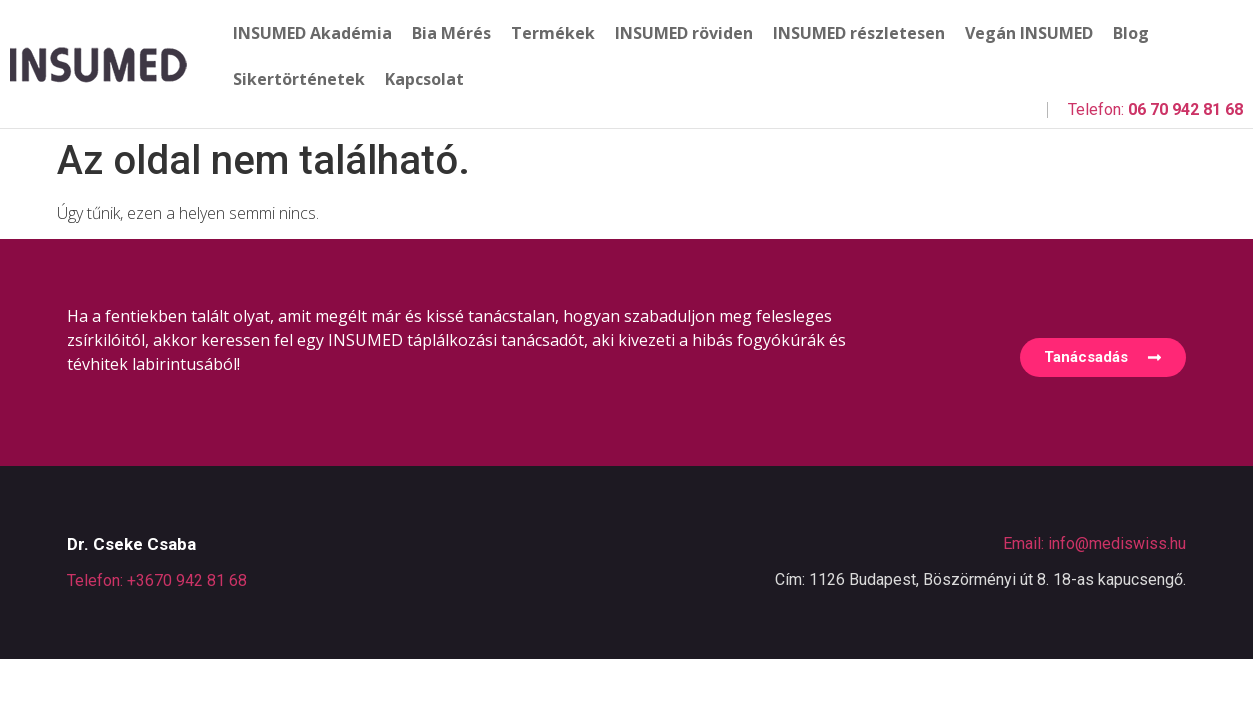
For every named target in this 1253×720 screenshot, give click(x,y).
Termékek (553, 33)
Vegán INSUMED (1029, 33)
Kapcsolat (424, 79)
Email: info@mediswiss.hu (1094, 543)
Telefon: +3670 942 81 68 (157, 580)
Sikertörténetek (299, 79)
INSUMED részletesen (859, 33)
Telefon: (1155, 109)
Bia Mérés (451, 33)
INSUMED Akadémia (312, 33)
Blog (1131, 33)
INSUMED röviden (684, 33)
